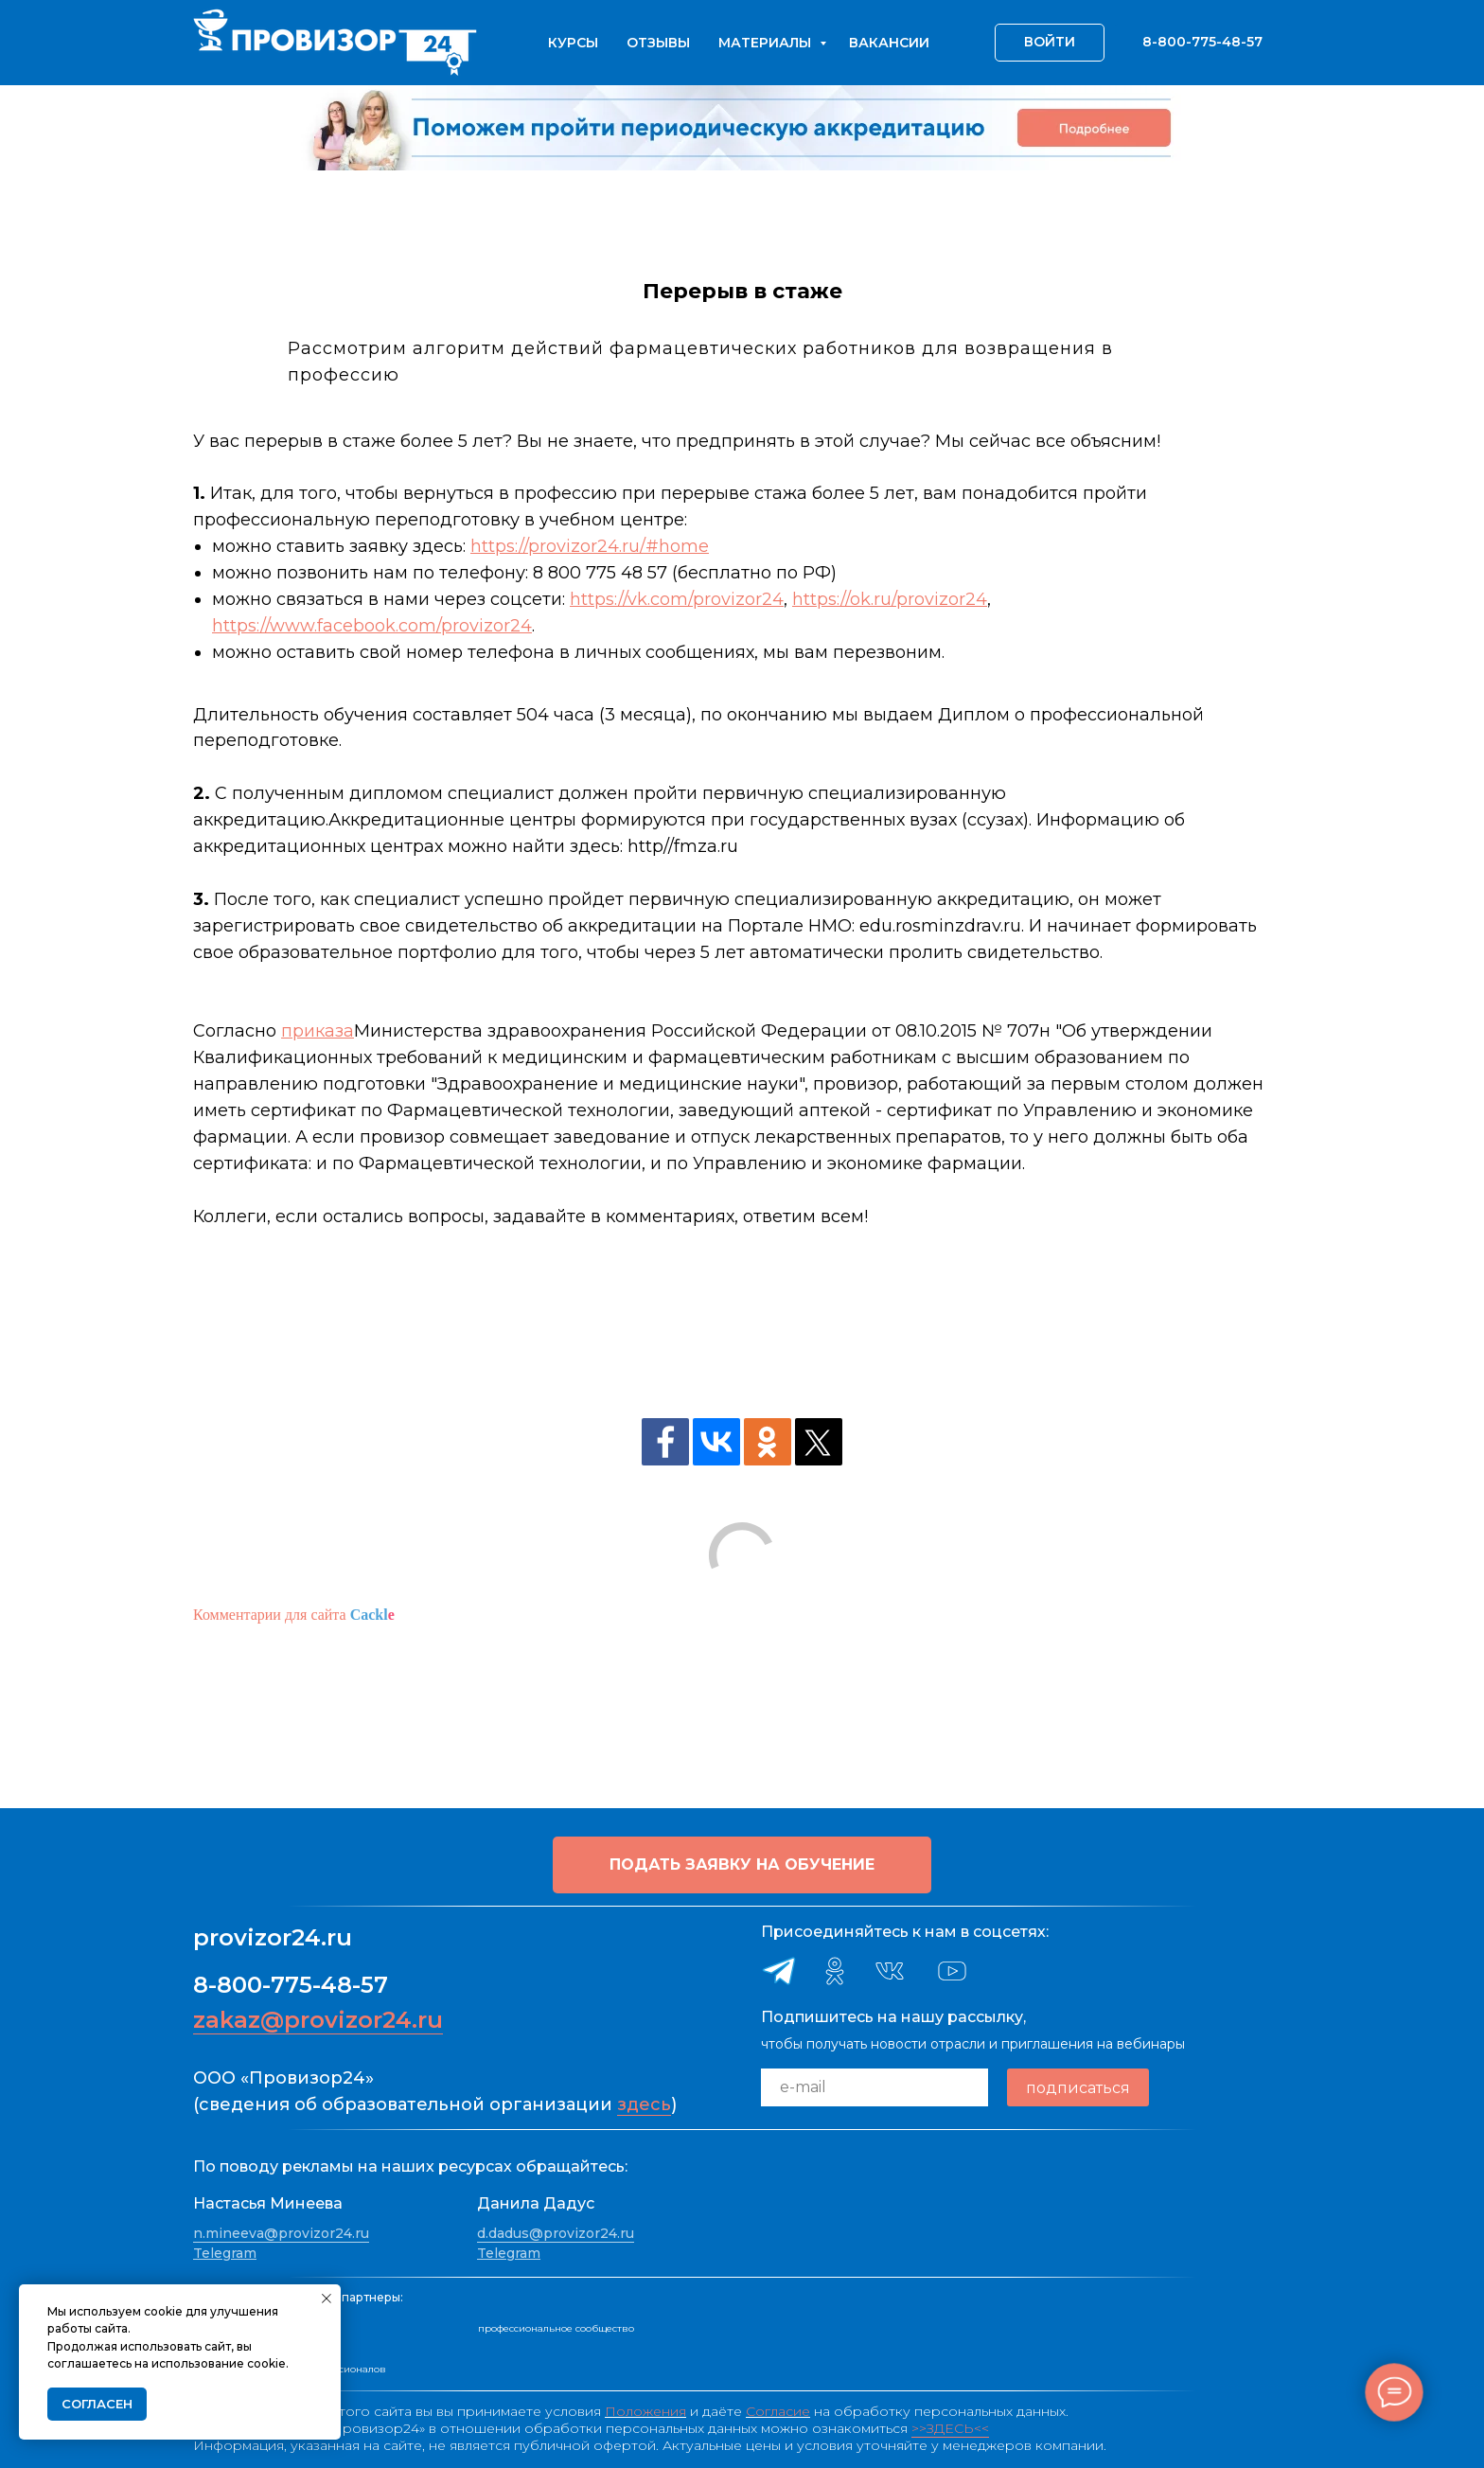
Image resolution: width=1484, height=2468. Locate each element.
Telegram (224, 2253)
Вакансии (889, 42)
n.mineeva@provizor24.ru (281, 2233)
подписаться (1078, 2088)
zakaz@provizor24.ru (318, 2019)
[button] (742, 1865)
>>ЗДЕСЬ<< (950, 2428)
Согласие (778, 2411)
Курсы (573, 42)
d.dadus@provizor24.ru (555, 2233)
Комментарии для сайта (294, 1615)
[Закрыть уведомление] (326, 2298)
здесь (644, 2104)
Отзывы (658, 42)
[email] (874, 2087)
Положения (645, 2411)
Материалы (766, 42)
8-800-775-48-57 (290, 1984)
